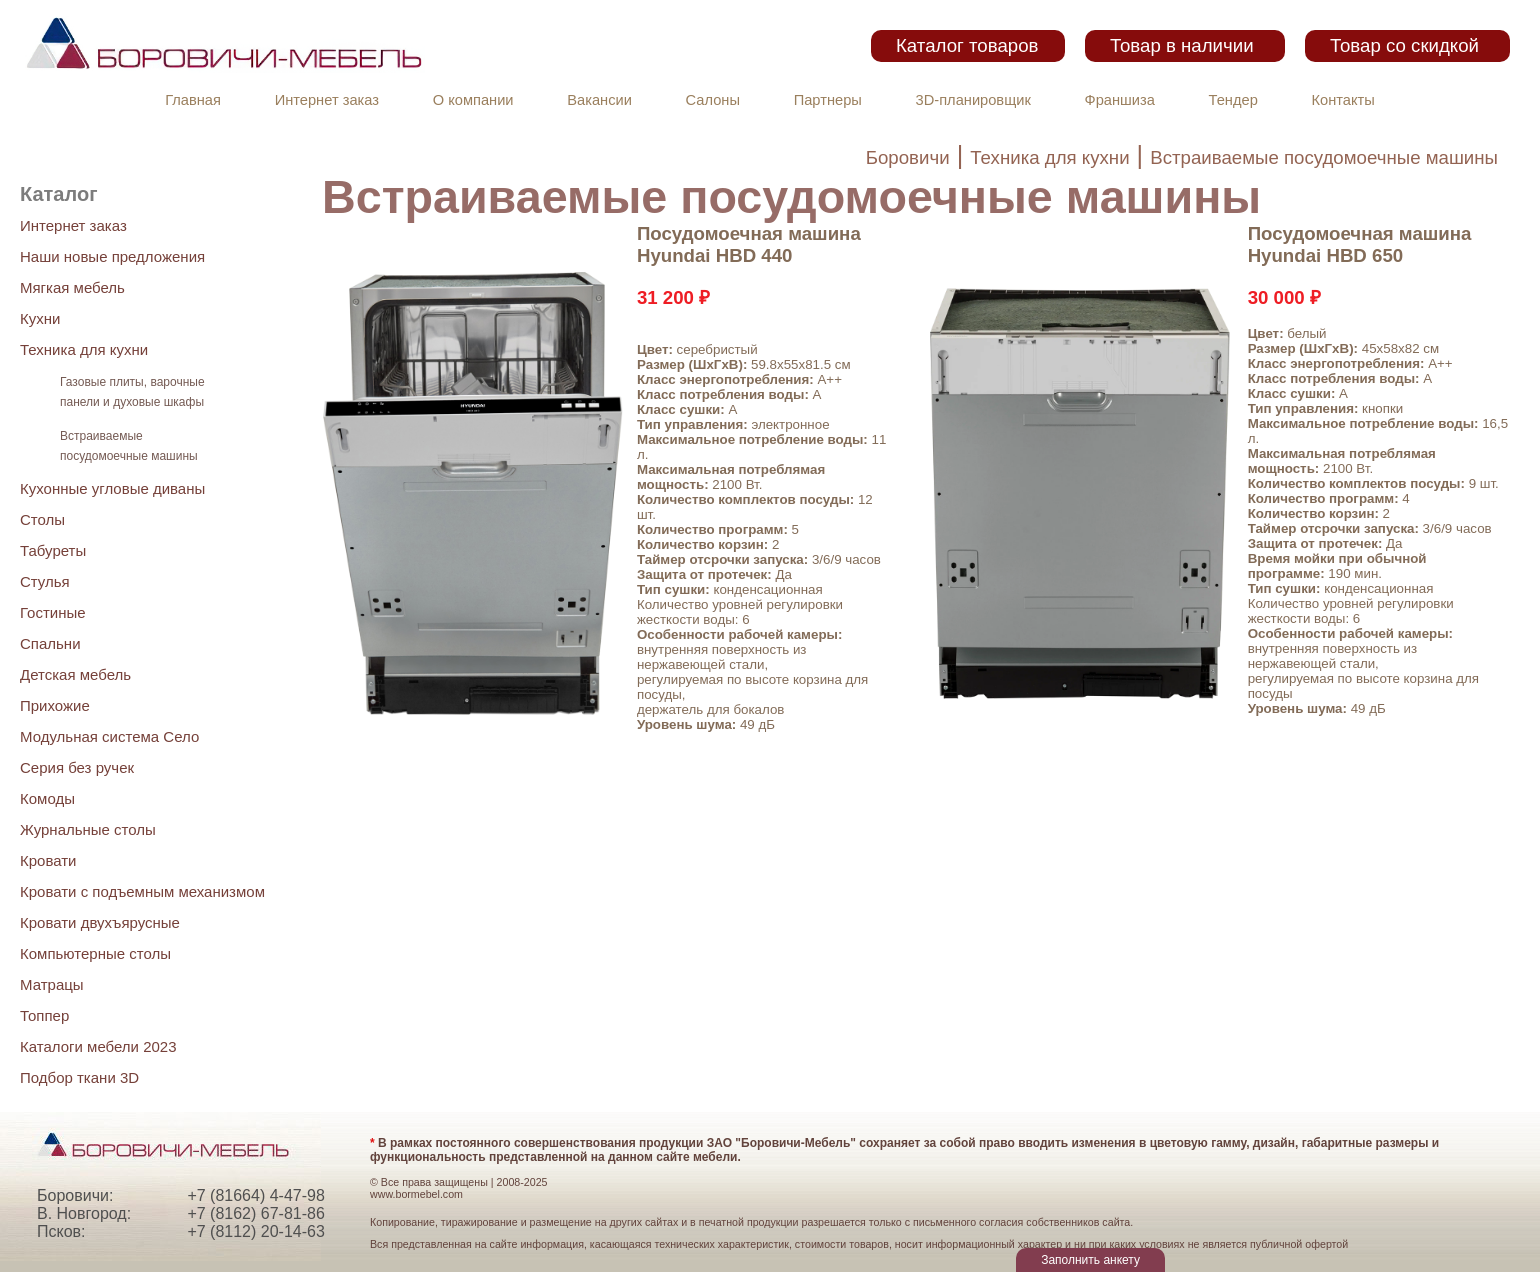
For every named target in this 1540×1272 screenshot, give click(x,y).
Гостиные (53, 612)
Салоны (713, 100)
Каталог (58, 194)
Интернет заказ (327, 100)
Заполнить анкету (1090, 1260)
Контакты (1343, 100)
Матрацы (52, 984)
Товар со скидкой (1404, 45)
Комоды (47, 798)
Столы (42, 519)
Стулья (45, 581)
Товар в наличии (1182, 45)
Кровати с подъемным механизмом (142, 891)
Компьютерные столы (95, 953)
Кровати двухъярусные (100, 922)
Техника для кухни (1049, 157)
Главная (193, 100)
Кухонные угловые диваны (112, 488)
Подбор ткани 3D (79, 1077)
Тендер (1233, 100)
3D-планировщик (973, 100)
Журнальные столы (88, 829)
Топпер (44, 1015)
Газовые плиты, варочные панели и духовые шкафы (132, 392)
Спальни (50, 643)
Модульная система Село (109, 736)
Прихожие (55, 705)
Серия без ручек (77, 767)
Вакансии (599, 100)
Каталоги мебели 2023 (98, 1046)
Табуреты (53, 550)
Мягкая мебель (72, 287)
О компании (473, 100)
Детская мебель (75, 674)
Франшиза (1120, 100)
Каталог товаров (967, 45)
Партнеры (828, 100)
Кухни (40, 318)
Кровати (48, 860)
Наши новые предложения (112, 256)
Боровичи (908, 157)
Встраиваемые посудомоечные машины (1324, 157)
